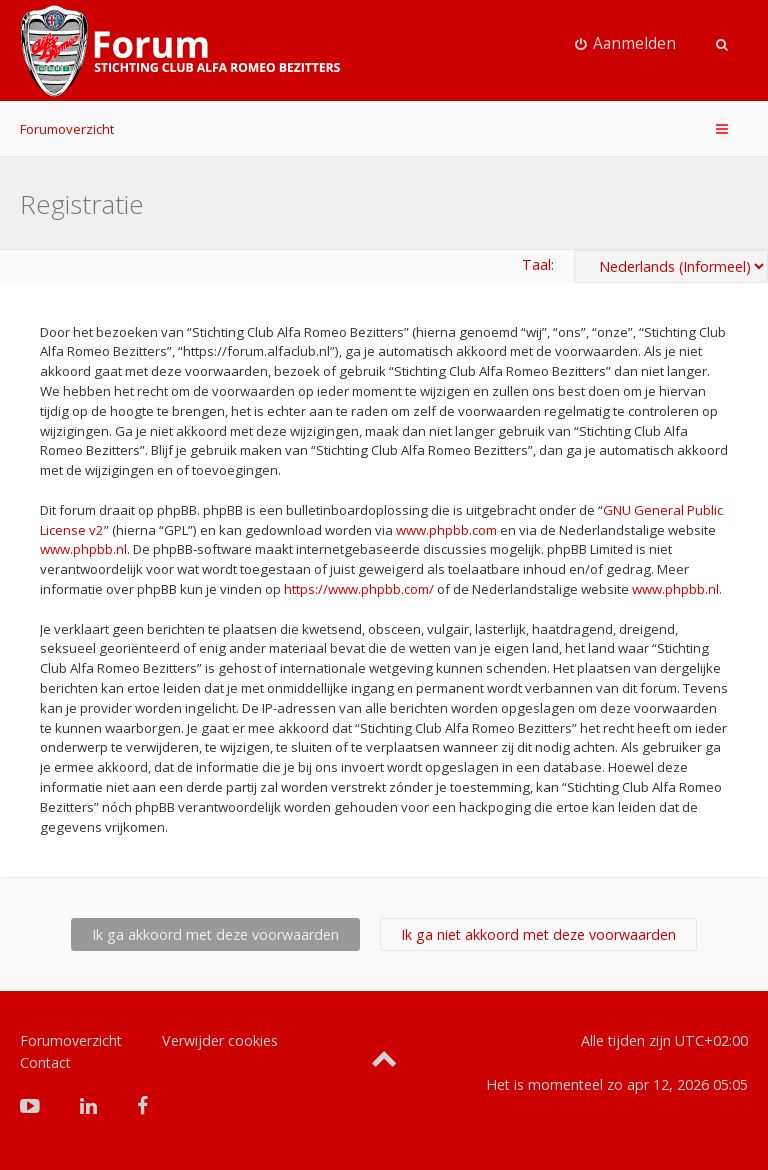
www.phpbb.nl (83, 549)
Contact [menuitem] (45, 1062)
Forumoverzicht (67, 129)
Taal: (538, 264)
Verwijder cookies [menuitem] (220, 1040)
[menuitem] (626, 44)
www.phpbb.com (446, 530)
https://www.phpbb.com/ (359, 589)
